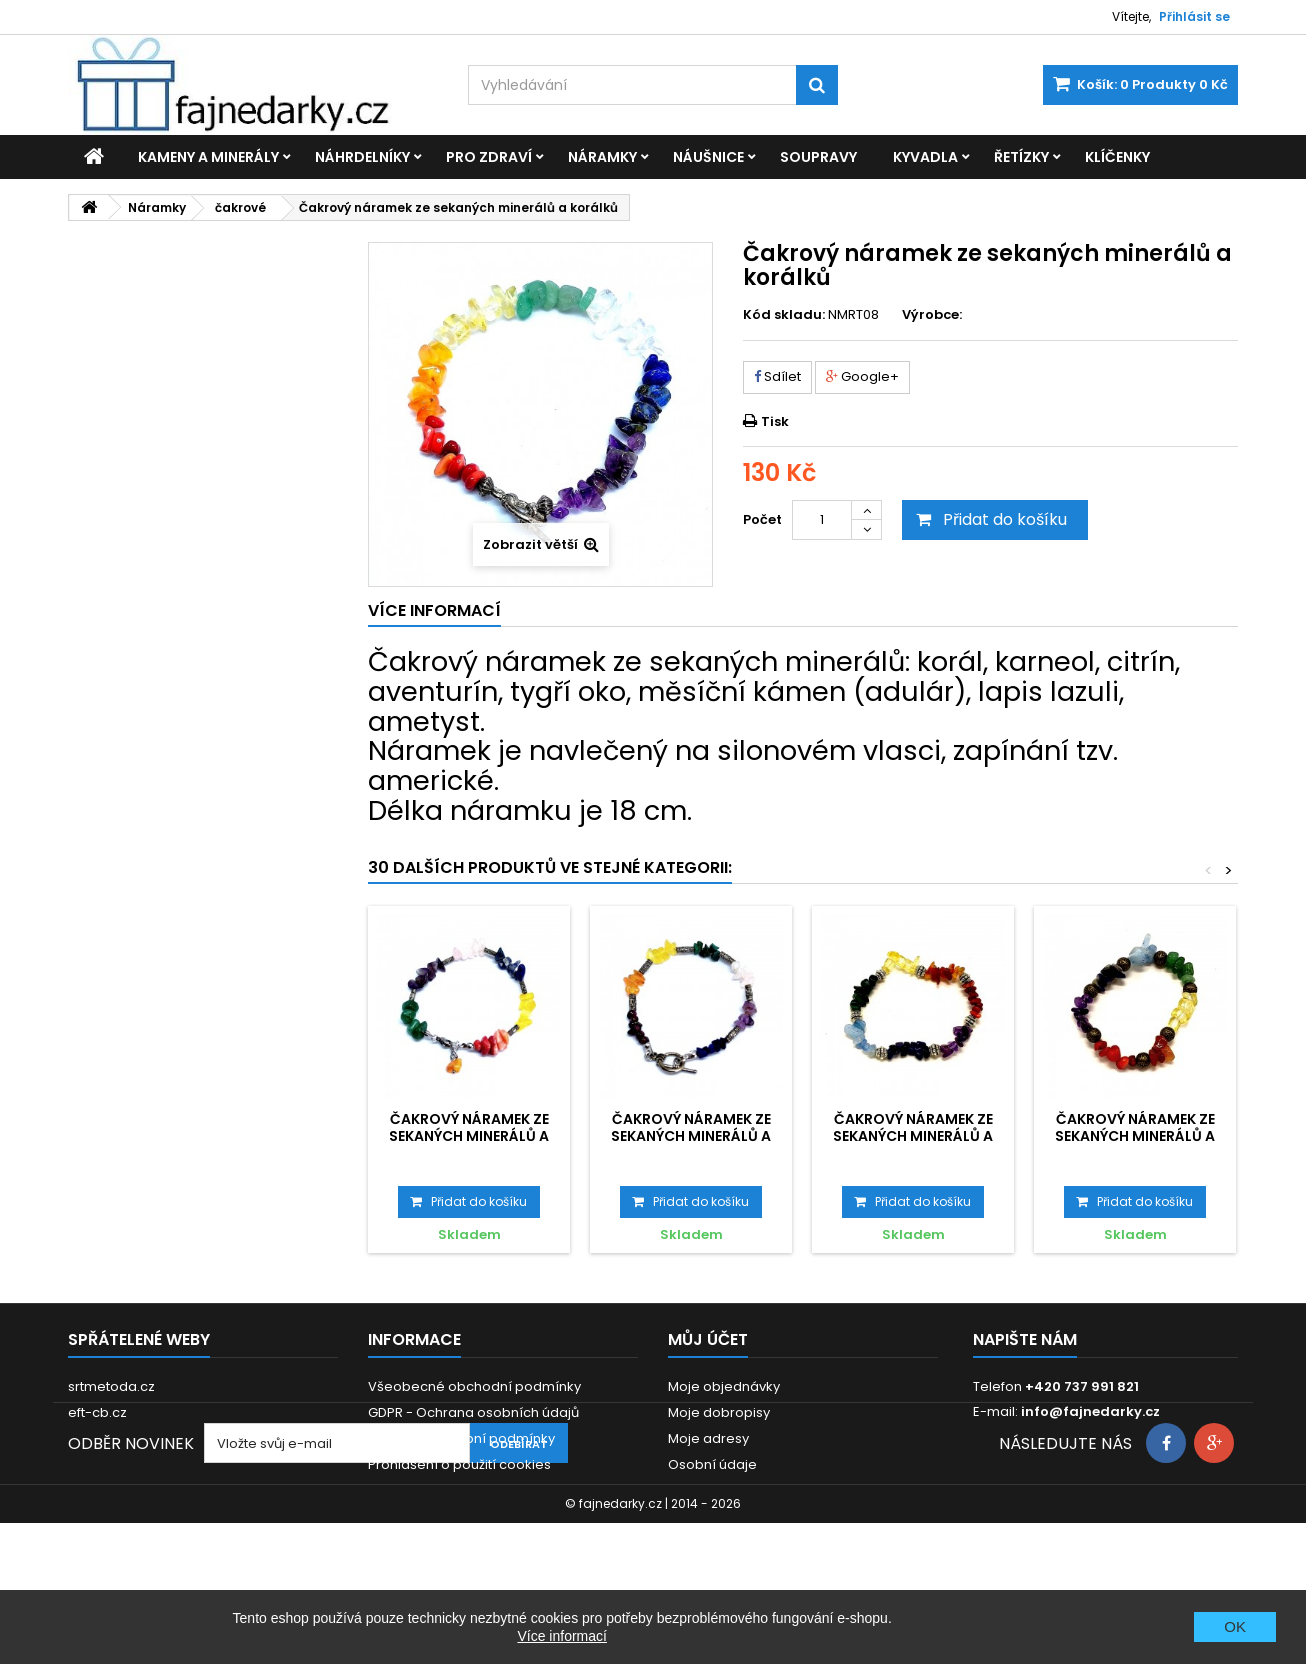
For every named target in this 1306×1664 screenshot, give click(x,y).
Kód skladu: (784, 315)
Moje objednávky (724, 1386)
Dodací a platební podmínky (461, 1438)
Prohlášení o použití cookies (459, 1464)
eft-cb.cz (97, 1412)
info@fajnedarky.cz (1090, 1411)
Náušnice (708, 157)
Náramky (602, 157)
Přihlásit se (1194, 16)
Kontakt (392, 1516)
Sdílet (777, 376)
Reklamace (405, 1490)
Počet (762, 519)
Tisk (775, 421)
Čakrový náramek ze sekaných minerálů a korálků (469, 1135)
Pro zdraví (489, 157)
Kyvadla (925, 157)
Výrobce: (932, 315)
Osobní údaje (712, 1464)
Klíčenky (1117, 157)
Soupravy (818, 157)
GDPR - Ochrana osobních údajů (473, 1412)
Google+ (862, 376)
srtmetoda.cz (111, 1386)
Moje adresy (708, 1438)
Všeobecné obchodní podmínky (474, 1386)
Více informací (561, 1636)
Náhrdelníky (362, 157)
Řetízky (1021, 157)
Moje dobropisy (719, 1412)
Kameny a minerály (208, 157)
